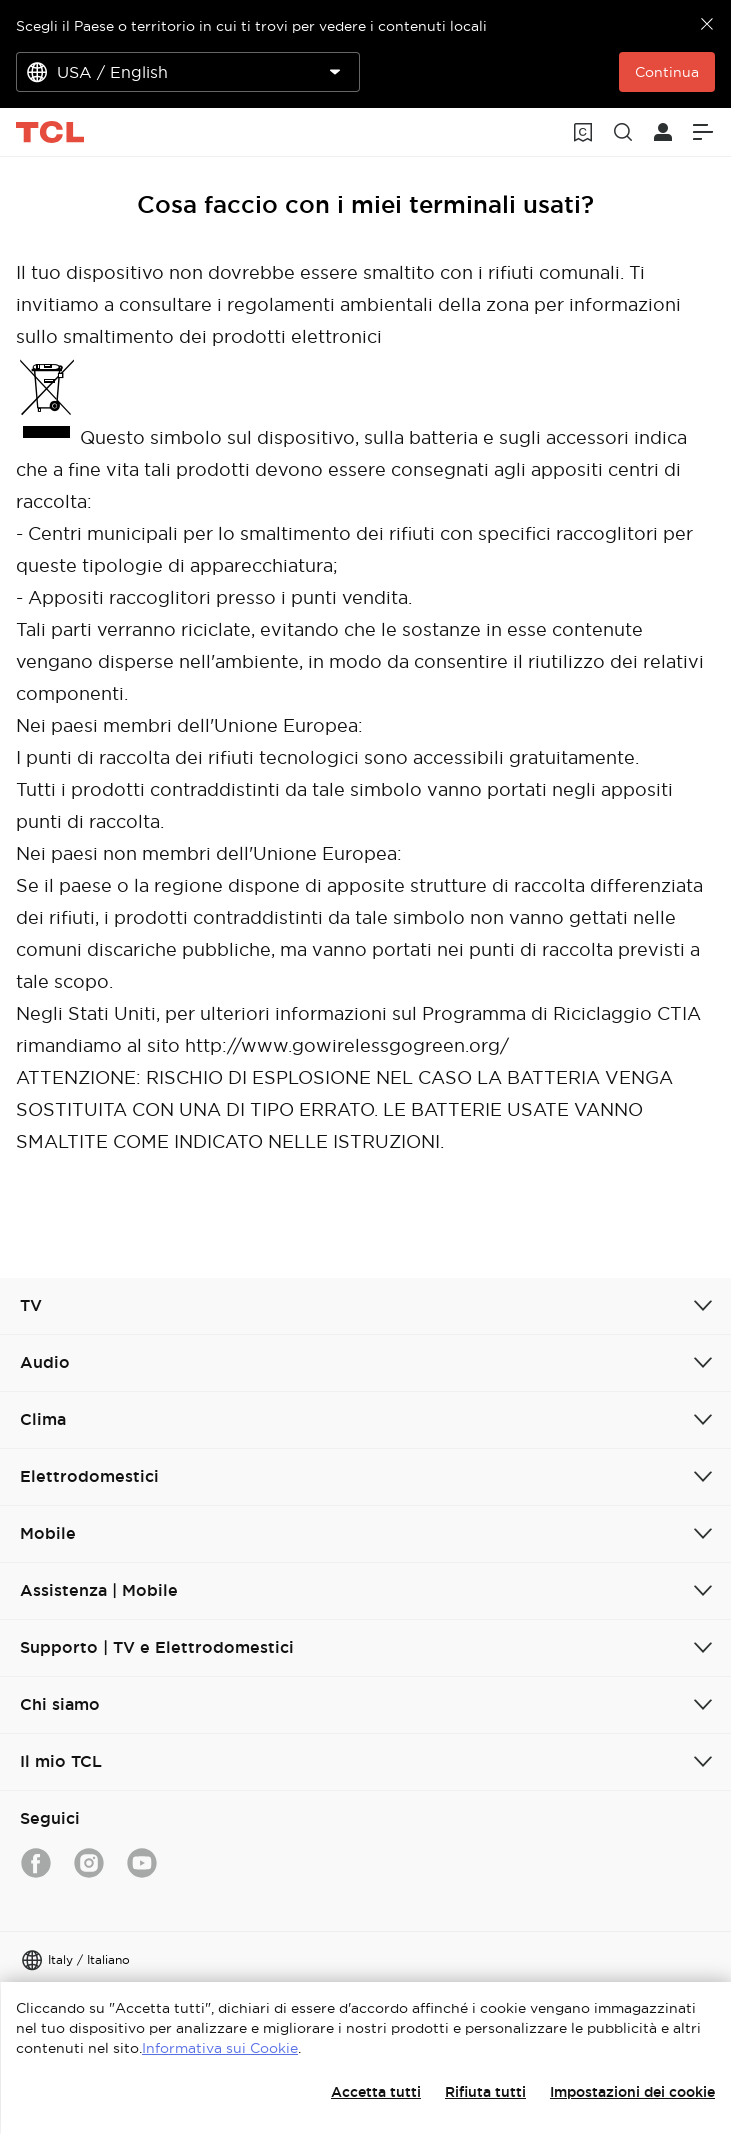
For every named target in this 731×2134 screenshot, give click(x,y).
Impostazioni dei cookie (632, 2092)
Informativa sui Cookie (220, 2048)
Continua (667, 72)
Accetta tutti (376, 2092)
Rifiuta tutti (485, 2092)
